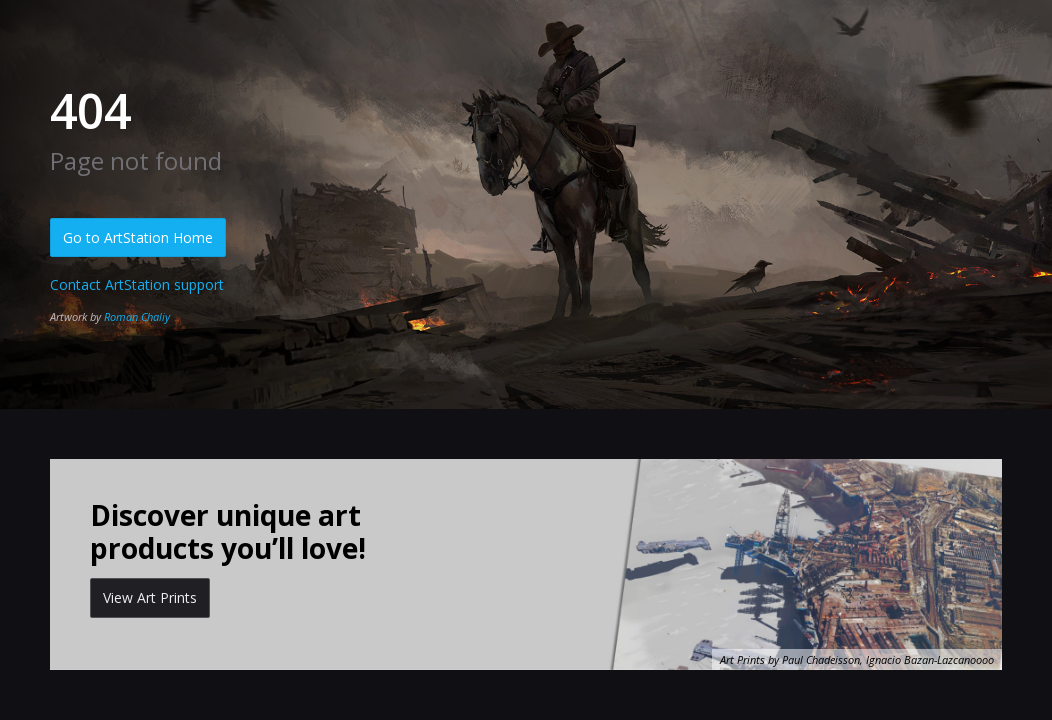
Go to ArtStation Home (138, 237)
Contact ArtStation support (137, 284)
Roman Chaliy (137, 316)
